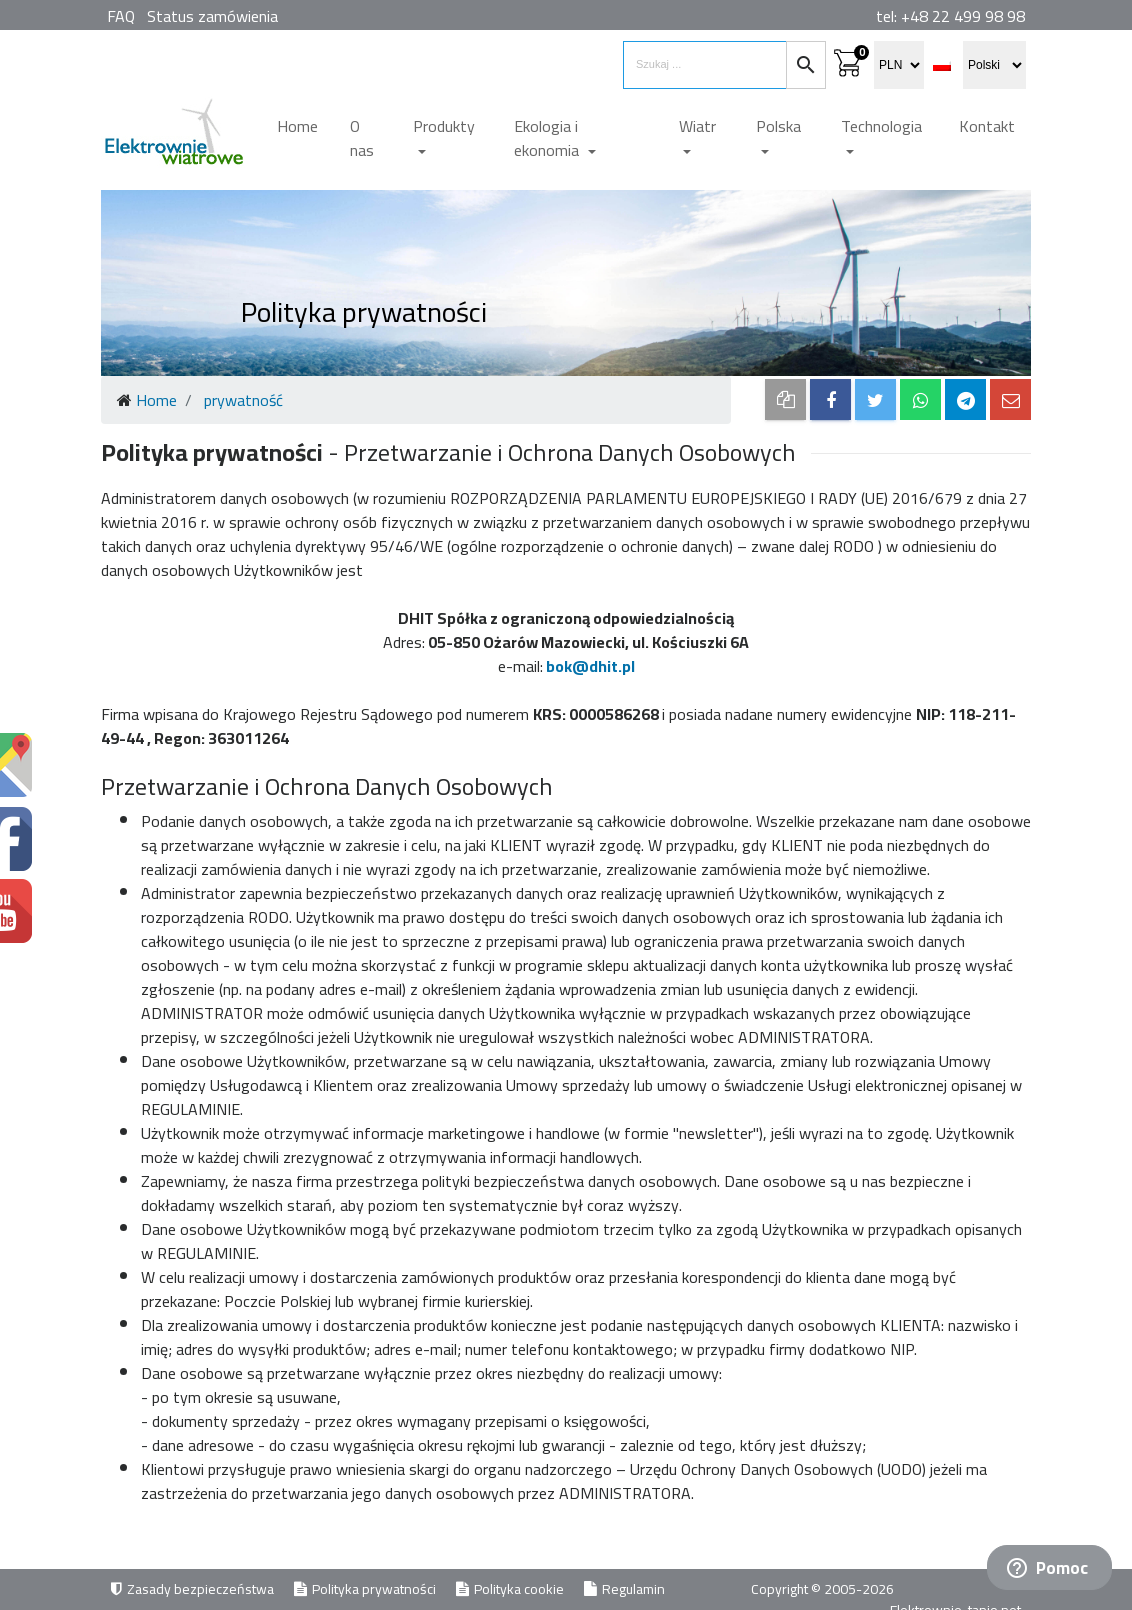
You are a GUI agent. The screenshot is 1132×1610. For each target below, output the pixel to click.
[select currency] (899, 65)
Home (297, 126)
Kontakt (987, 126)
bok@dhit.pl (590, 666)
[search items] (705, 65)
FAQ (121, 16)
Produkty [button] (444, 126)
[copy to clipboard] (785, 399)
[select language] (994, 65)
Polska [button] (778, 126)
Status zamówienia (212, 16)
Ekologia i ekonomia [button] (548, 138)
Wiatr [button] (697, 126)
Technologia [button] (881, 126)
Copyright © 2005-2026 (824, 1589)
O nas (362, 138)
